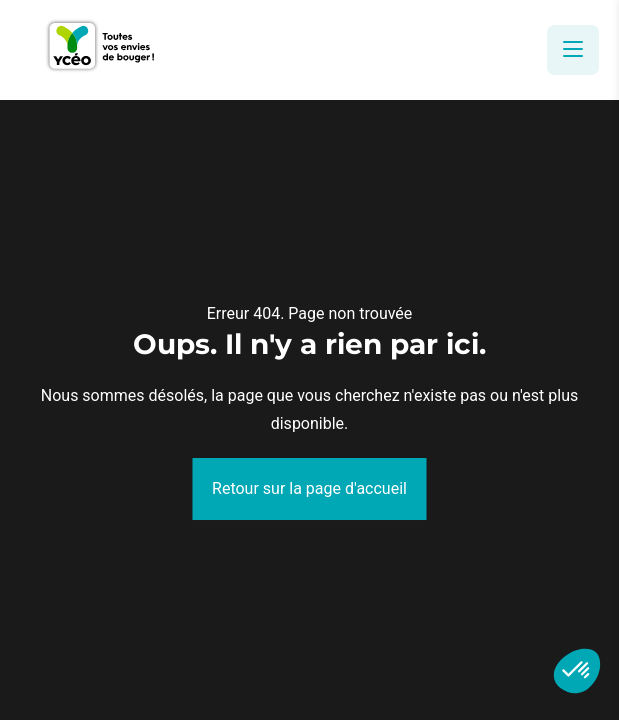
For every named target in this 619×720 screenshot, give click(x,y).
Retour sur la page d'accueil (309, 488)
